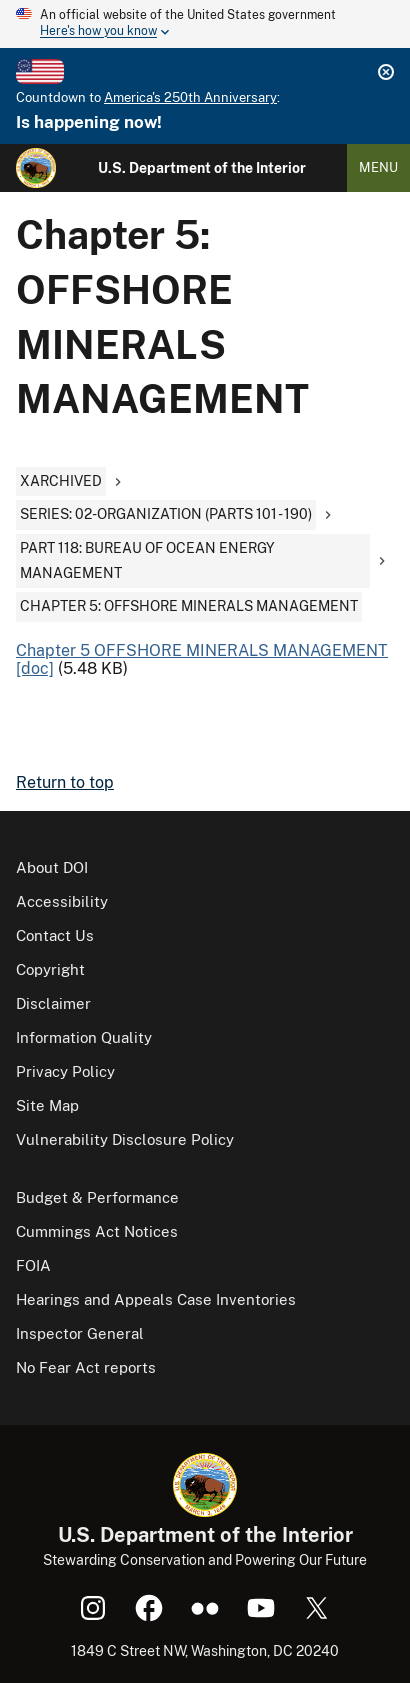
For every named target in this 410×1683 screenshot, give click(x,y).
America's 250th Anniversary (190, 97)
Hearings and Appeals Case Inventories (156, 1299)
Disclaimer (53, 1003)
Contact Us (55, 935)
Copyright (50, 969)
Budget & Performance (97, 1197)
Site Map (47, 1105)
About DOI (52, 867)
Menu (378, 167)
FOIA (33, 1265)
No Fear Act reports (86, 1367)
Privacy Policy (65, 1071)
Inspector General (80, 1333)
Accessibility (62, 901)
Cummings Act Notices (97, 1231)
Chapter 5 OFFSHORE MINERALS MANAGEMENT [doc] (202, 659)
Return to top (65, 782)
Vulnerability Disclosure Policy (125, 1139)
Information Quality (84, 1037)
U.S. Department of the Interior (202, 168)
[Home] (36, 168)
